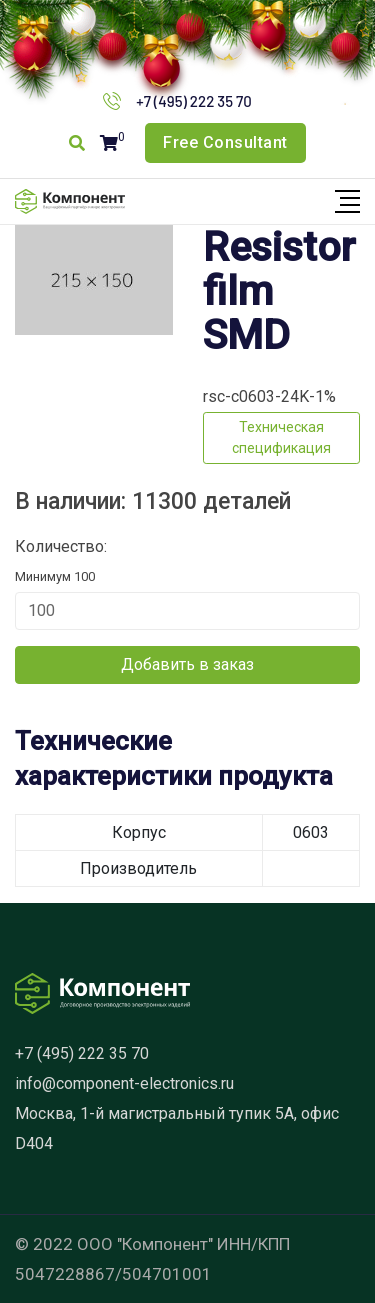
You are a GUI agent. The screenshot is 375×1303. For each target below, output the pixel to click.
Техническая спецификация (281, 437)
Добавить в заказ (187, 664)
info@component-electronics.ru (124, 1083)
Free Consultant (225, 142)
